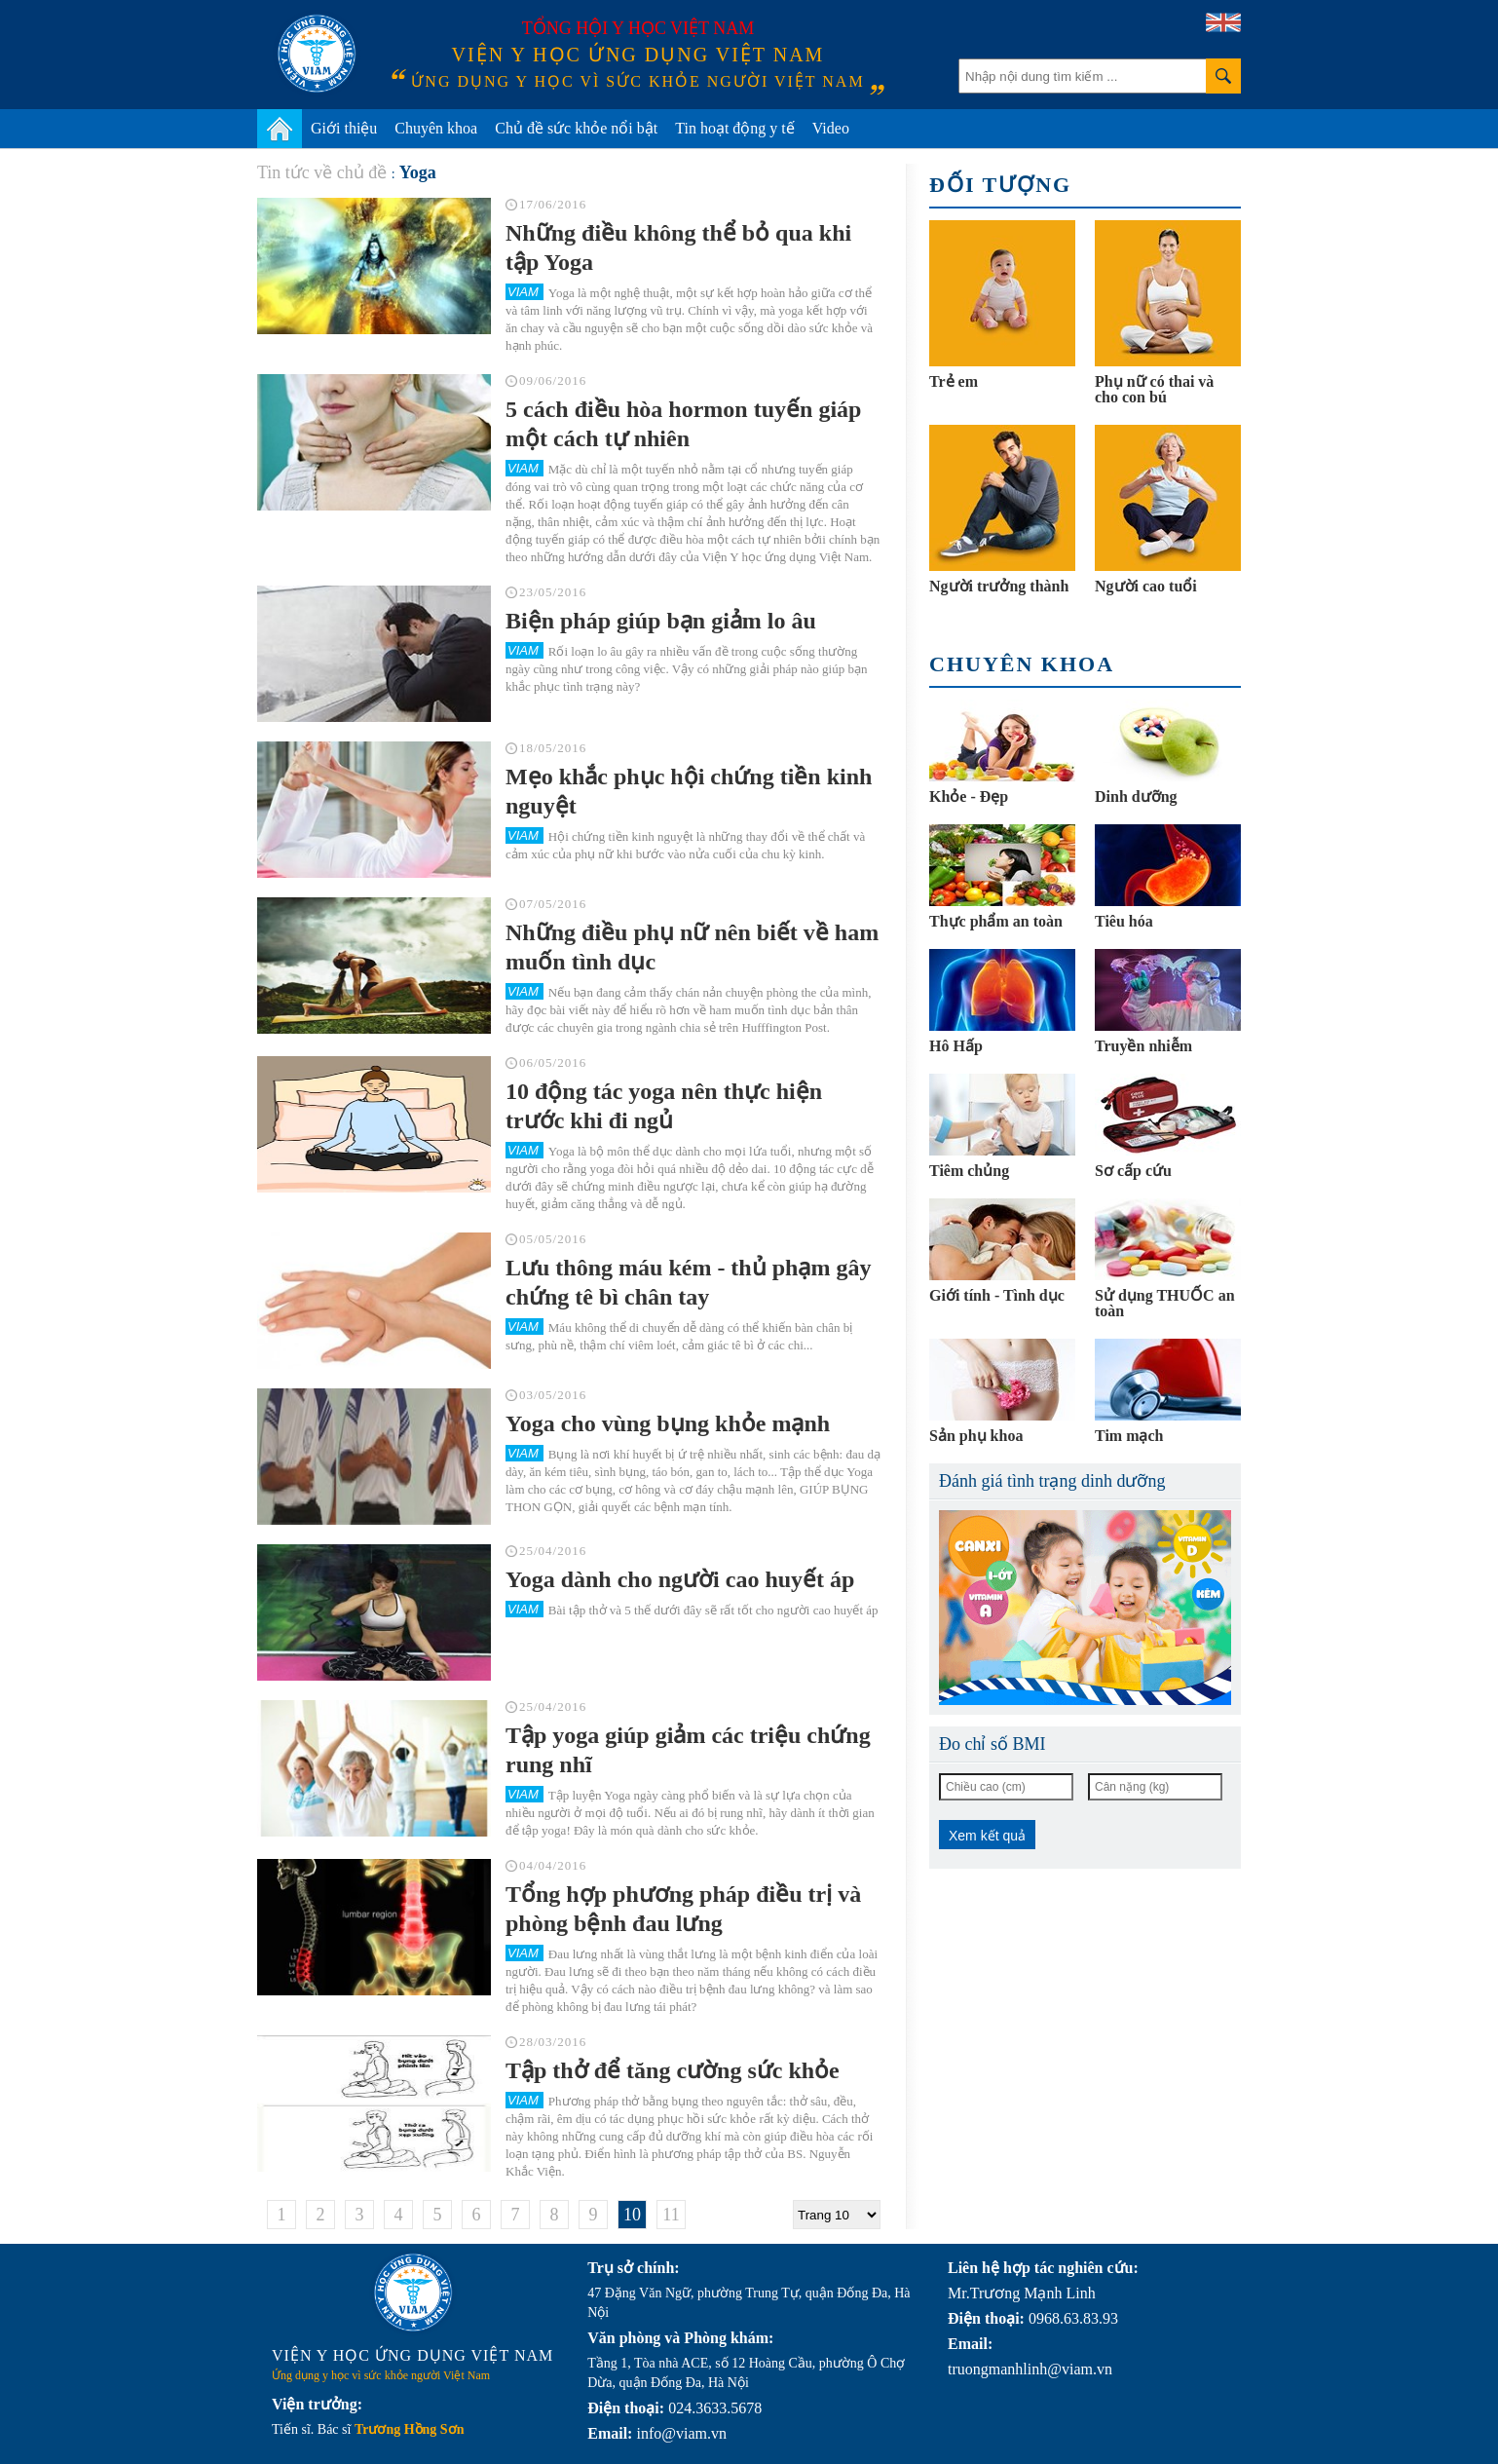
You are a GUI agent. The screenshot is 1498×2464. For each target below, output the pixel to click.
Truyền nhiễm (1143, 1046)
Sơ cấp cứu (1133, 1170)
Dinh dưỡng (1136, 796)
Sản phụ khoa (976, 1435)
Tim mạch (1129, 1435)
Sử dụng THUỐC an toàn (1165, 1303)
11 (670, 2214)
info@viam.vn (681, 2433)
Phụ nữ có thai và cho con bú (1154, 389)
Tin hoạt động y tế (735, 128)
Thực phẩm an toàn (996, 921)
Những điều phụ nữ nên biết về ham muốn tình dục (692, 947)
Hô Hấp (956, 1046)
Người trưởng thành (998, 586)
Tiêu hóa (1124, 921)
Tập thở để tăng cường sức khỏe (673, 2070)
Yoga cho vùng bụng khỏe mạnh (668, 1423)
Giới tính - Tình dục (997, 1295)
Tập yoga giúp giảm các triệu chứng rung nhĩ (688, 1750)
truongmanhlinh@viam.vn (1030, 2369)
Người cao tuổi (1146, 586)
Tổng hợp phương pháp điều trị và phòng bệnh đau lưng (683, 1908)
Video (830, 128)
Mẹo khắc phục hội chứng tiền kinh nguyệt (689, 791)
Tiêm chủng (969, 1170)
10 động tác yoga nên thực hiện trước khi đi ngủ (664, 1106)
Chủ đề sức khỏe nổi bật (576, 128)
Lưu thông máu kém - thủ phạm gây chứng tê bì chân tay (688, 1282)
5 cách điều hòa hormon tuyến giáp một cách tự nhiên (683, 424)
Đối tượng (1000, 184)
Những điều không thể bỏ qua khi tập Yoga (678, 247)
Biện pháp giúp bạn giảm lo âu (661, 620)
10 (632, 2214)
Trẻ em (953, 381)
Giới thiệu (344, 128)
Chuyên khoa (435, 128)
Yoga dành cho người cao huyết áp (680, 1579)
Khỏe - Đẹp (968, 796)
